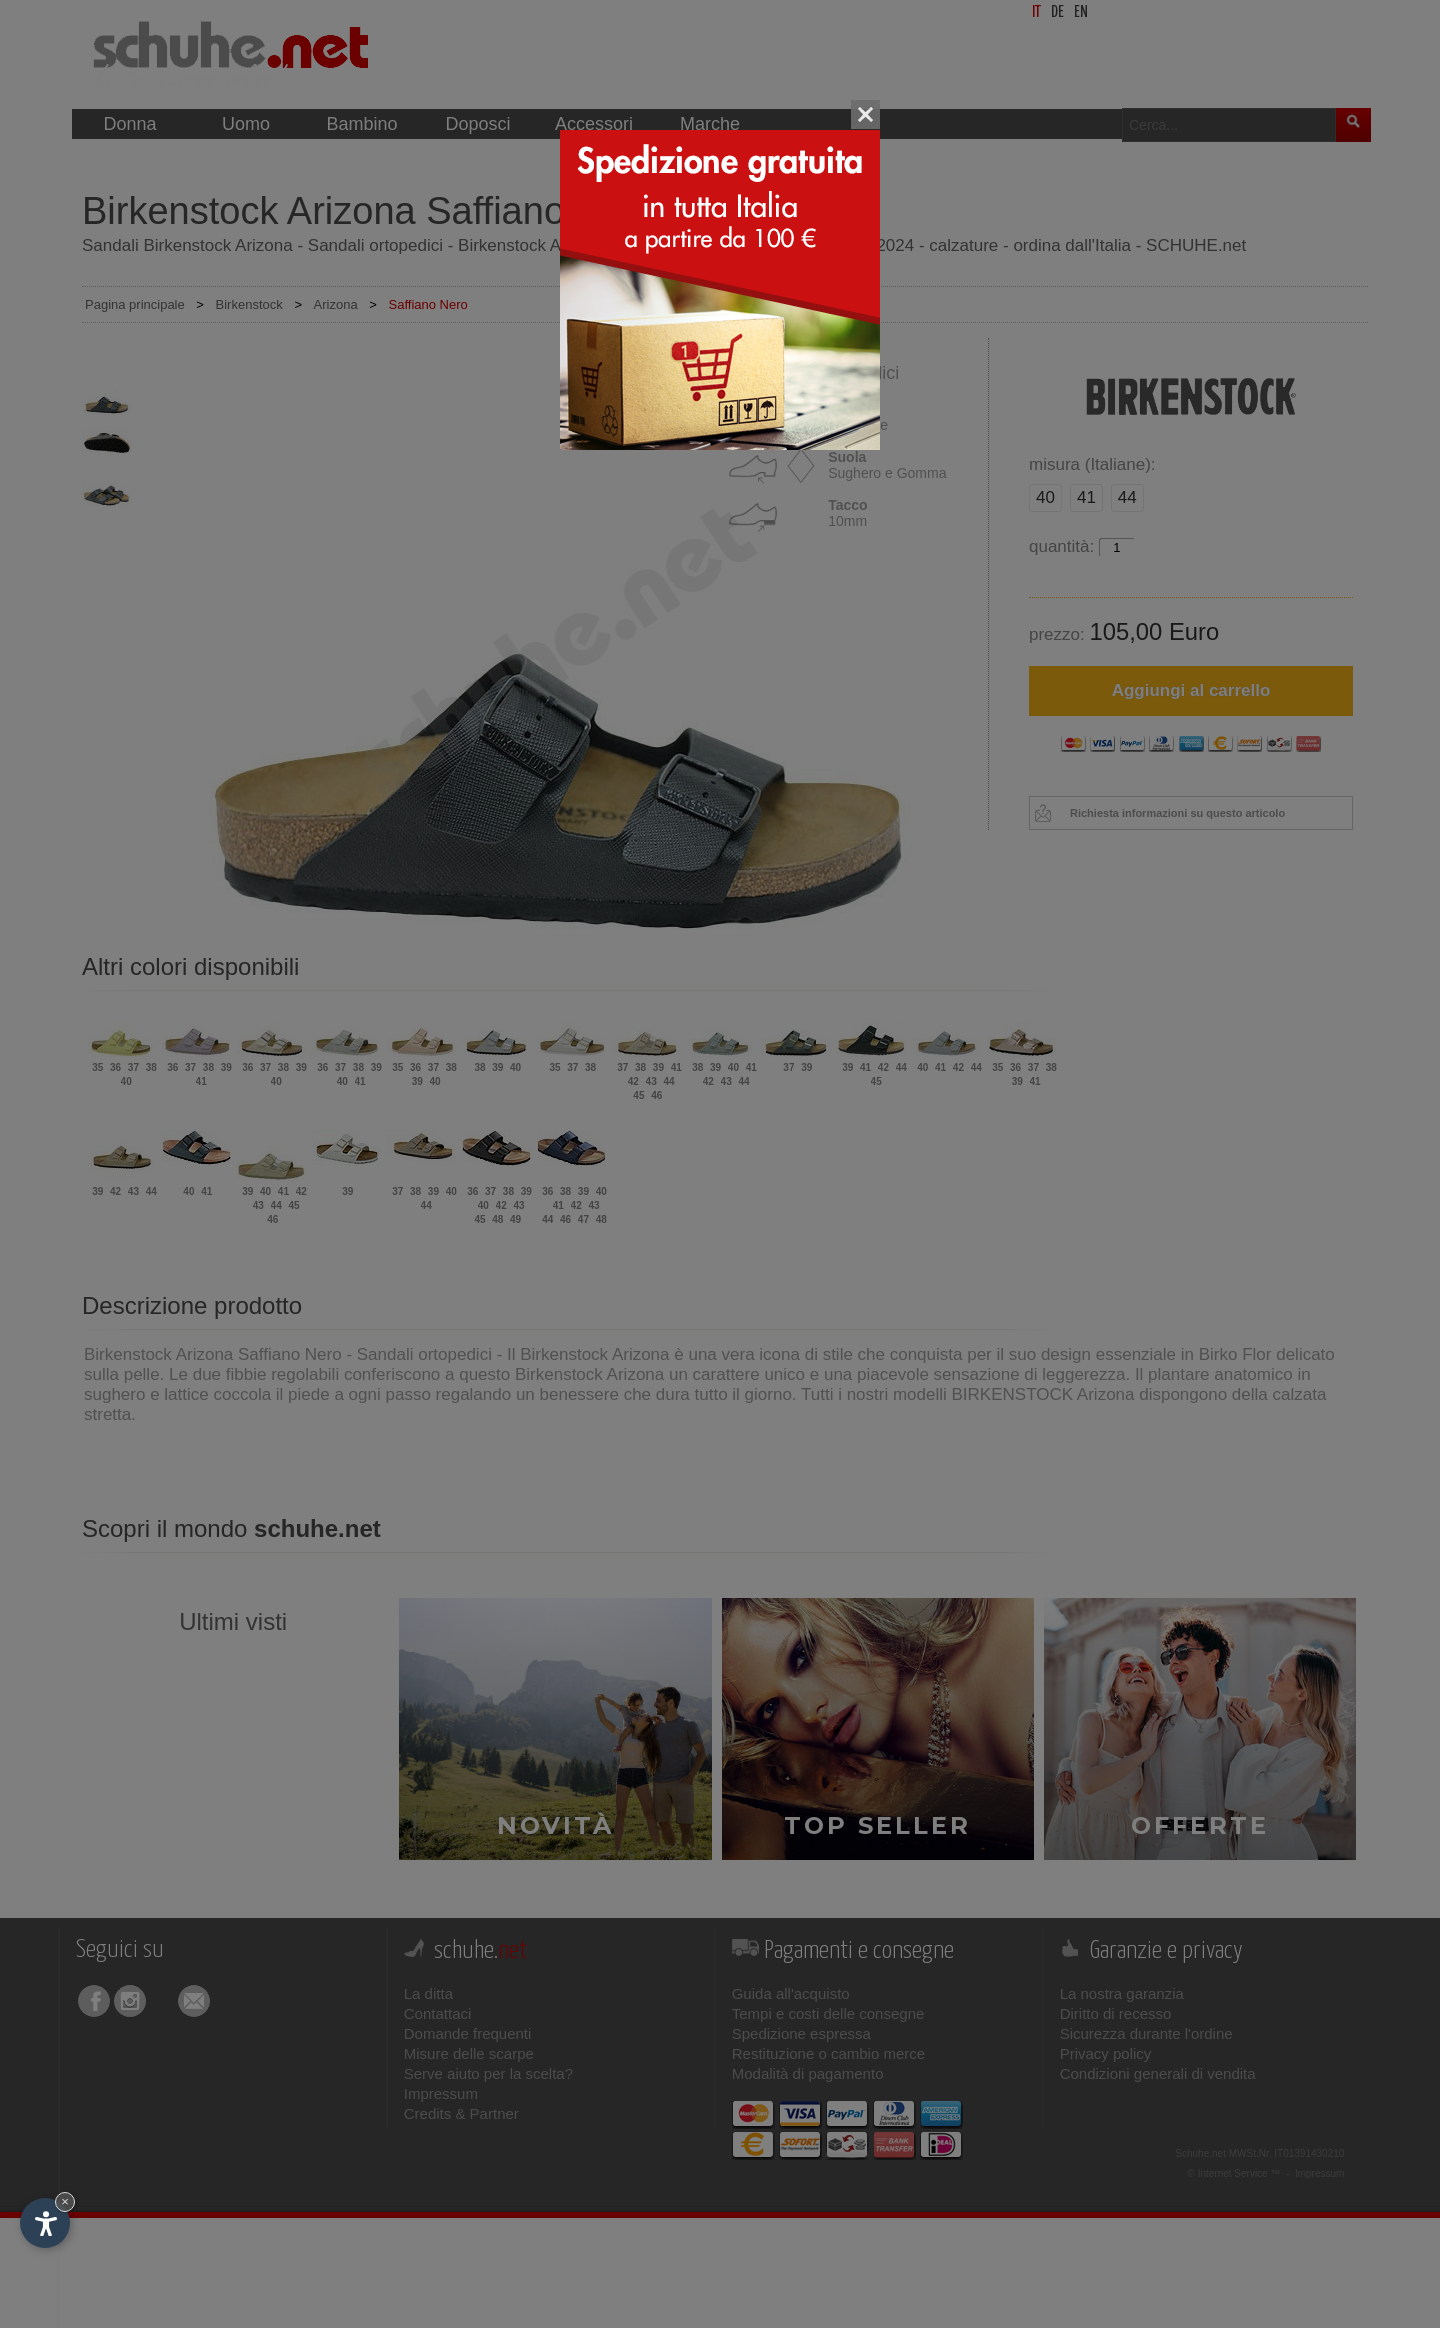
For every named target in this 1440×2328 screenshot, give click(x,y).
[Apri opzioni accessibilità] (45, 2223)
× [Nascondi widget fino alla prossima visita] (65, 2201)
